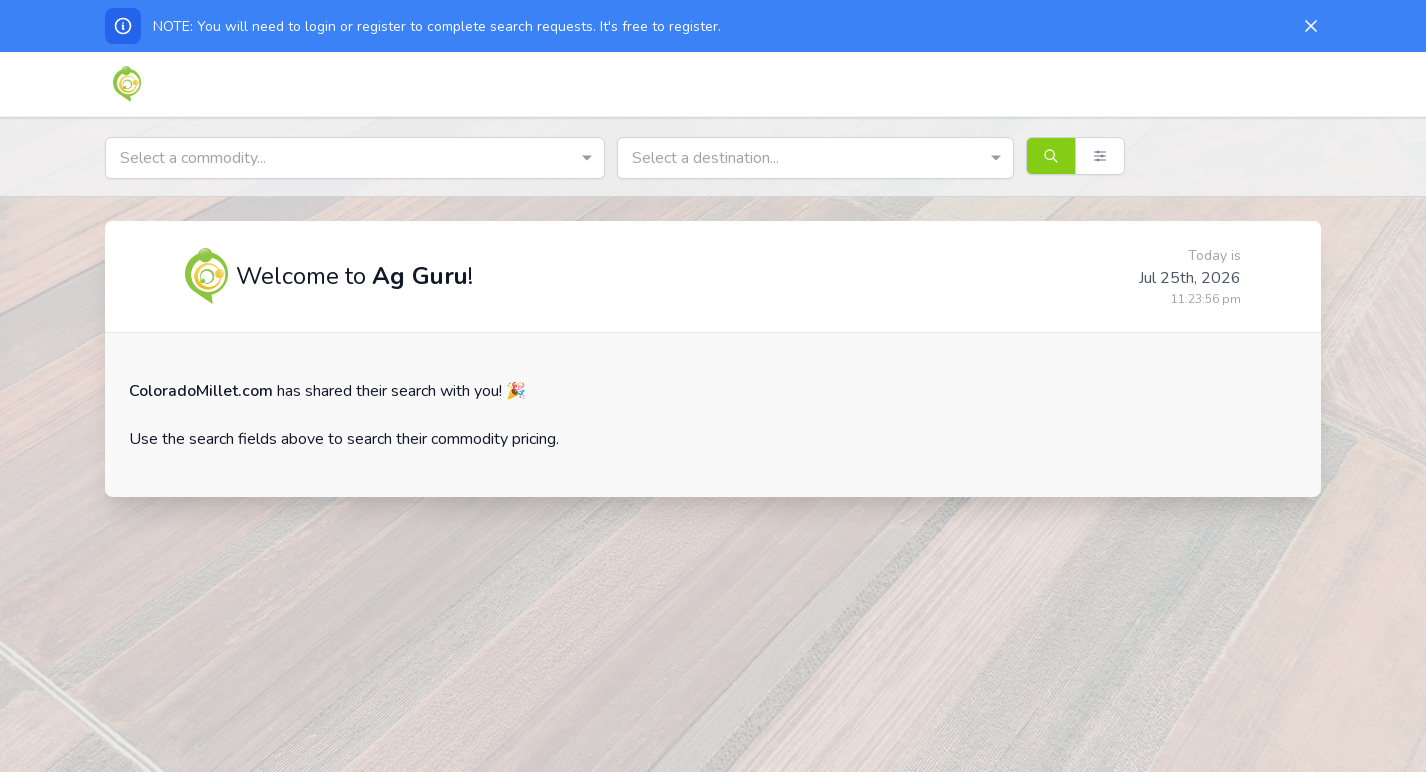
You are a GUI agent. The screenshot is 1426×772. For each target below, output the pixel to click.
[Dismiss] (1311, 26)
